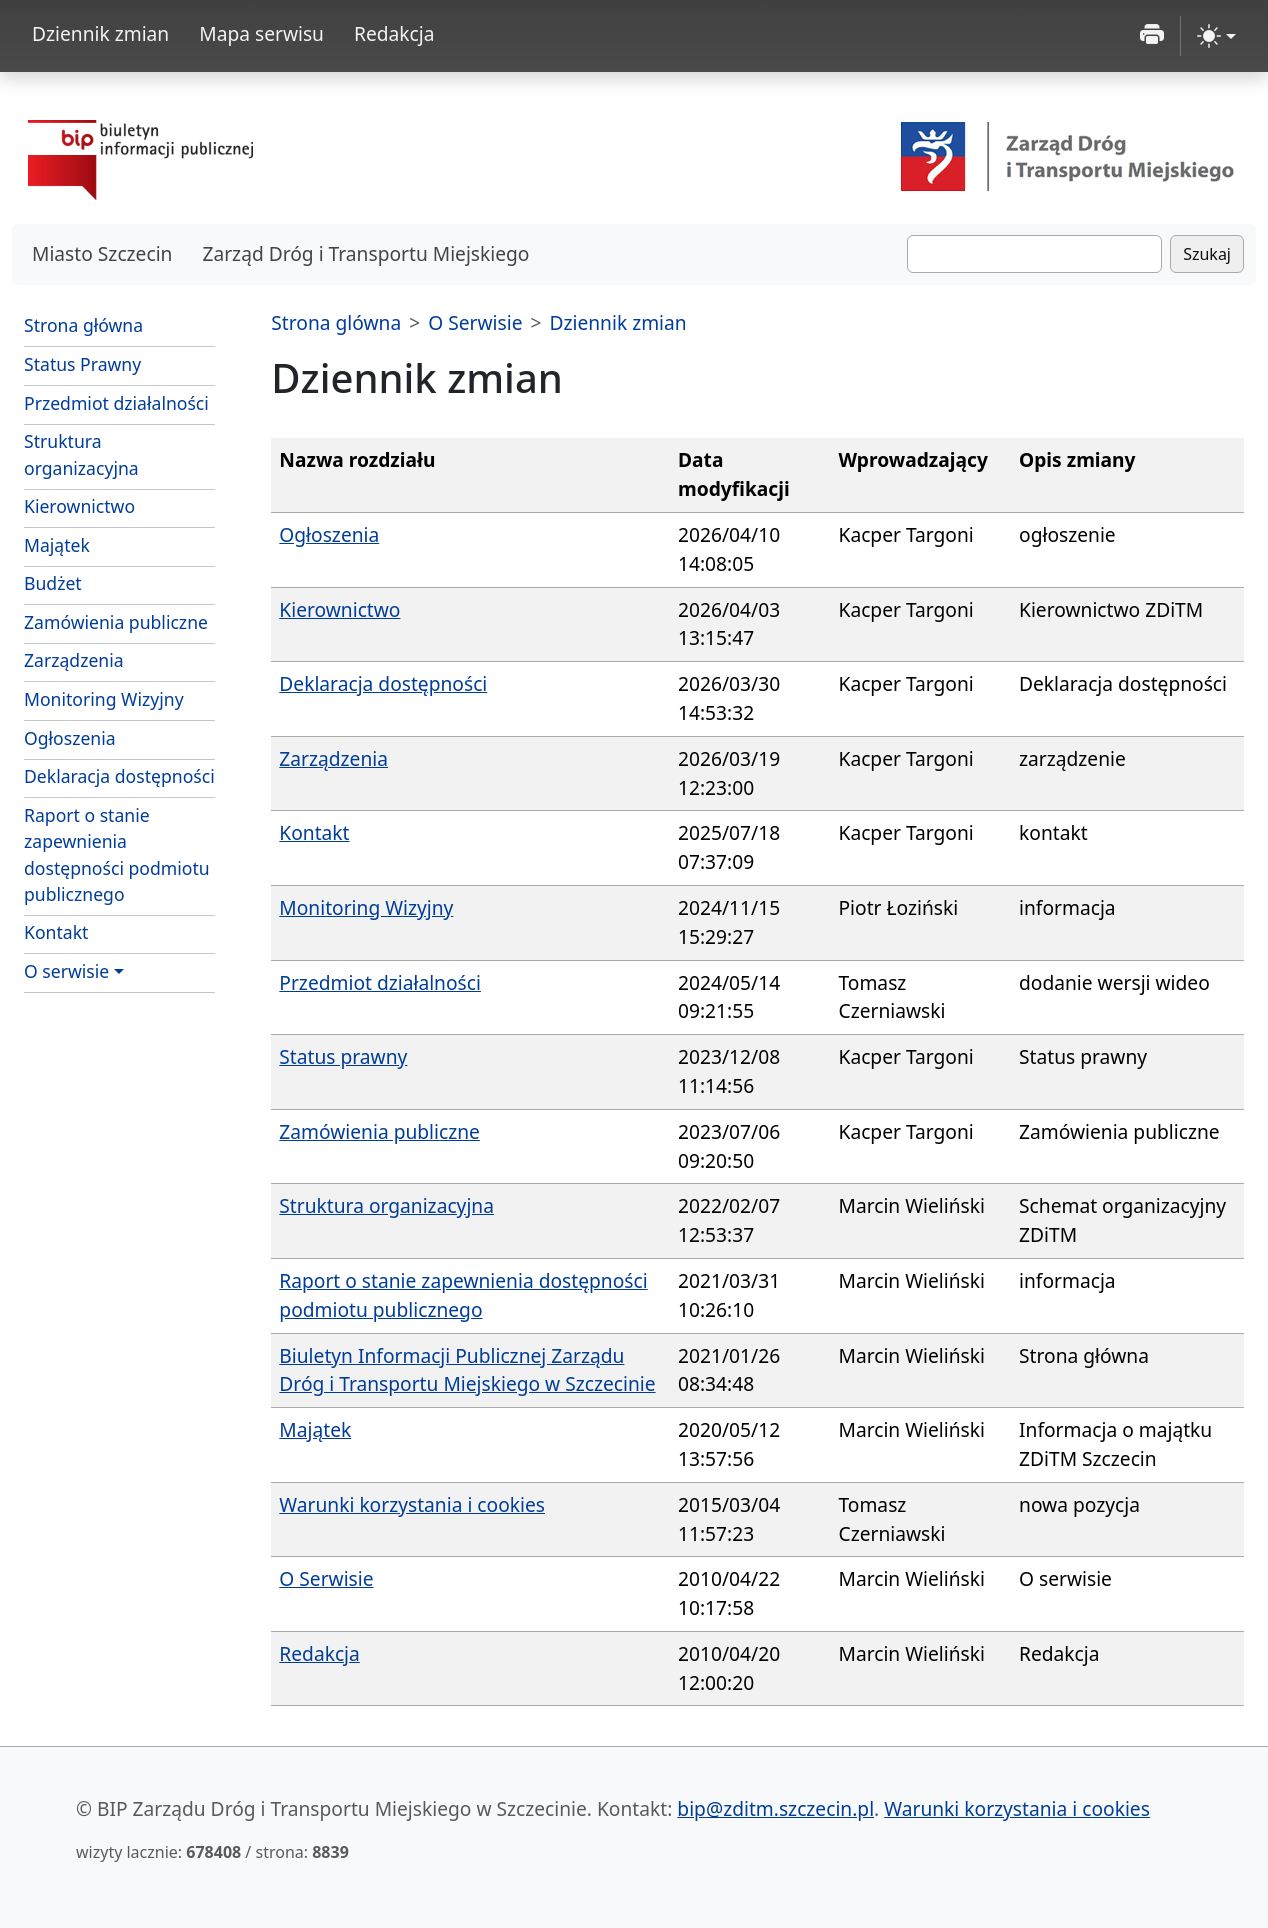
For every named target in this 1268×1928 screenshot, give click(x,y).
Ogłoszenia (70, 738)
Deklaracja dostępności (119, 776)
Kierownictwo (79, 506)
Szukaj (1207, 254)
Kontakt (56, 932)
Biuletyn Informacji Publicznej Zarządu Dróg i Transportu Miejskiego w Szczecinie (467, 1370)
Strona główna (83, 325)
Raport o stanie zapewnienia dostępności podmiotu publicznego (117, 854)
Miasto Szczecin (102, 253)
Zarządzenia (74, 660)
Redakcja (394, 33)
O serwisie (66, 971)
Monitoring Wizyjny (104, 699)
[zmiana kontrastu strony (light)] (1216, 36)
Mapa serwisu (261, 33)
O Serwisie (475, 322)
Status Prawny (82, 364)
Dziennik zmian (100, 33)
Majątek (57, 545)
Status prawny (343, 1056)
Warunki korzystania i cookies (412, 1504)
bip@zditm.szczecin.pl (775, 1808)
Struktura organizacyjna (81, 454)
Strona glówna (336, 322)
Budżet (119, 582)
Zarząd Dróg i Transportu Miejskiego (365, 253)
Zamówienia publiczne (116, 622)
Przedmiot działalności (116, 403)
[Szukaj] (1034, 254)
